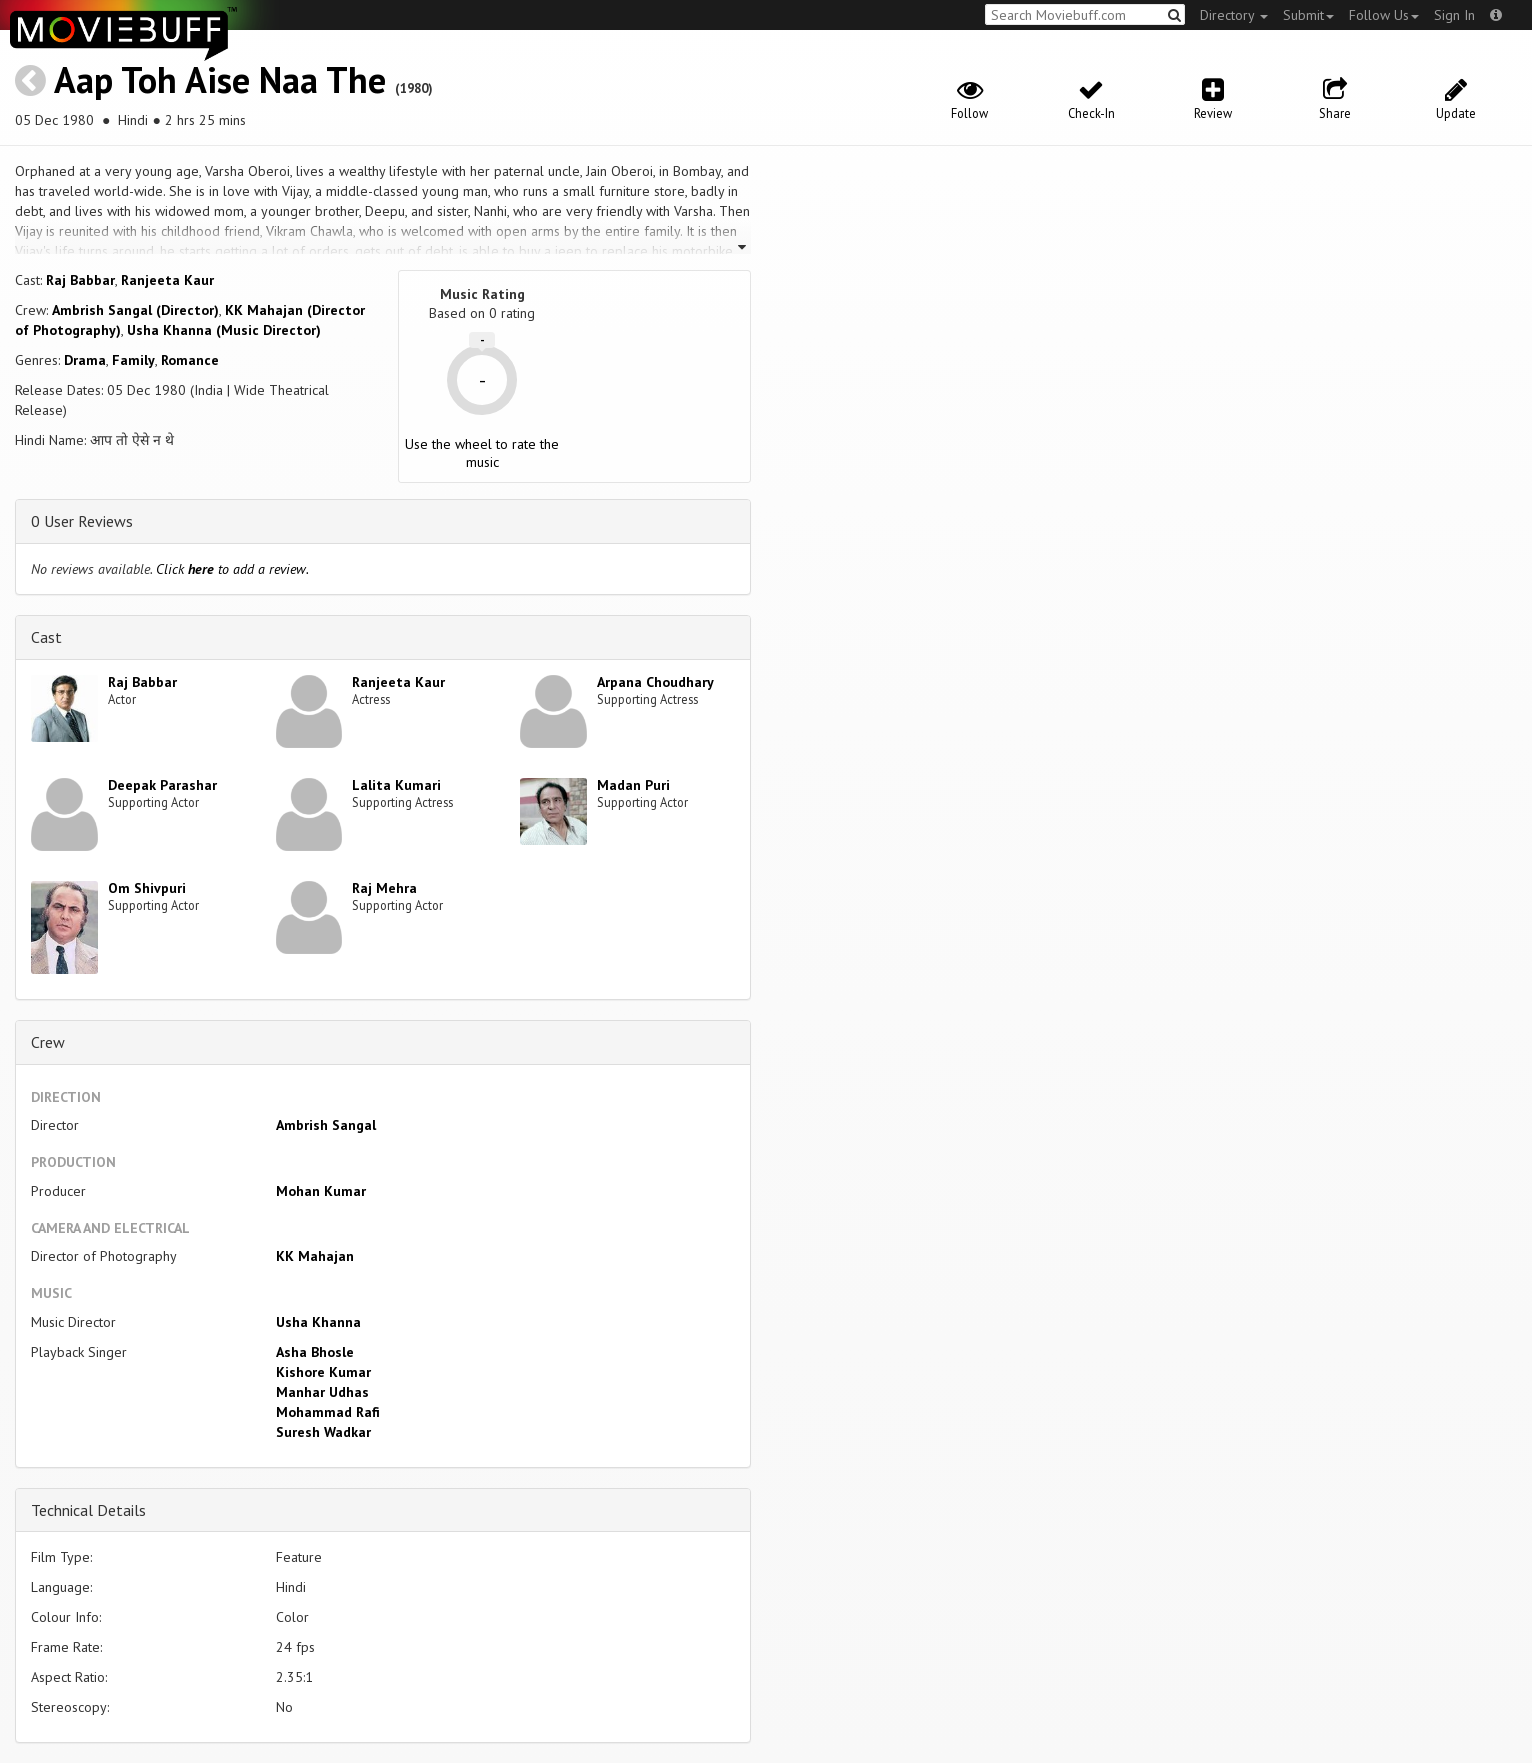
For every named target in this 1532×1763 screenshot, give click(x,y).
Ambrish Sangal (326, 1125)
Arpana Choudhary (655, 682)
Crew (48, 1042)
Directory (1234, 15)
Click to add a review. (232, 569)
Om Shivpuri (147, 888)
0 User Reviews (82, 521)
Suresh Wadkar (323, 1432)
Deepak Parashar (162, 785)
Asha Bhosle (315, 1352)
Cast (46, 637)
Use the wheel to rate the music (482, 453)
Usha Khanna (318, 1322)
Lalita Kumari (396, 785)
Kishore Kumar (323, 1372)
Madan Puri (633, 785)
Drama (85, 360)
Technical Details (88, 1510)
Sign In (1454, 15)
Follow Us (1384, 15)
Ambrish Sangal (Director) (135, 310)
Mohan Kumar (321, 1191)
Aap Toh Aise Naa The (220, 79)
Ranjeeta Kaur (167, 280)
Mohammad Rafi (328, 1412)
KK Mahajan (315, 1256)
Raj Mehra (384, 888)
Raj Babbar (80, 280)
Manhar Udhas (322, 1392)
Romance (190, 360)
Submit (1308, 15)
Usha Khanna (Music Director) (224, 330)
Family (133, 360)
